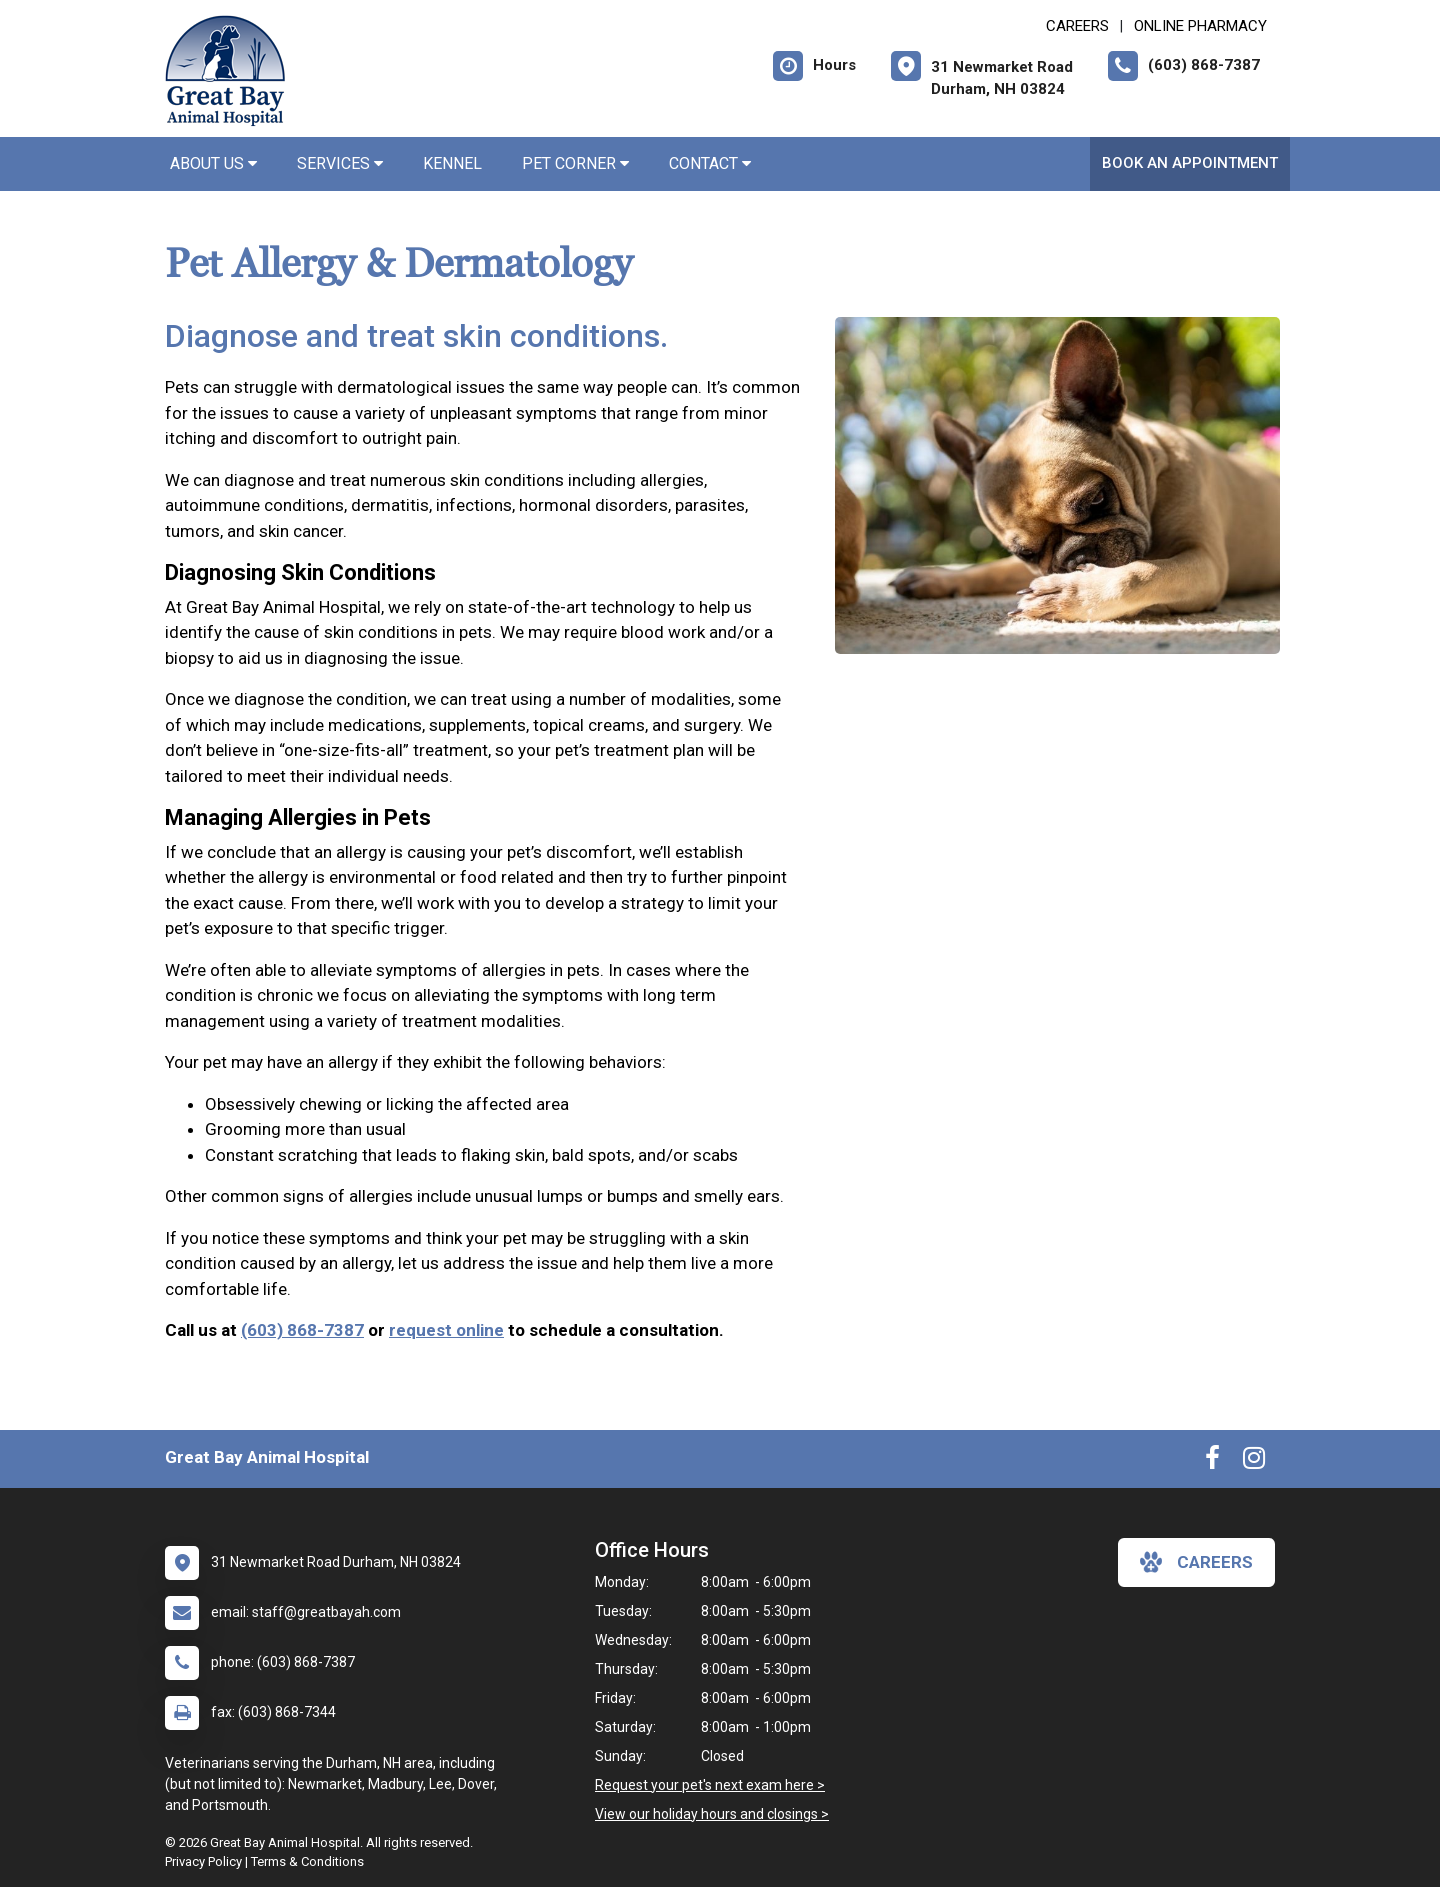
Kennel (452, 163)
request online (446, 1330)
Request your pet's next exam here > (710, 1785)
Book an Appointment (1190, 163)
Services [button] (340, 163)
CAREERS (1077, 26)
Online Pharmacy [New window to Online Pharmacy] (1200, 26)
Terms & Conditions (307, 1861)
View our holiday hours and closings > (712, 1814)
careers (1196, 1562)
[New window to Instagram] (1254, 1462)
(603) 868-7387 (302, 1330)
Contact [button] (710, 163)
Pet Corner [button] (575, 163)
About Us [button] (213, 163)
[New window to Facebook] (1212, 1462)
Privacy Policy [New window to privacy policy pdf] (203, 1861)
